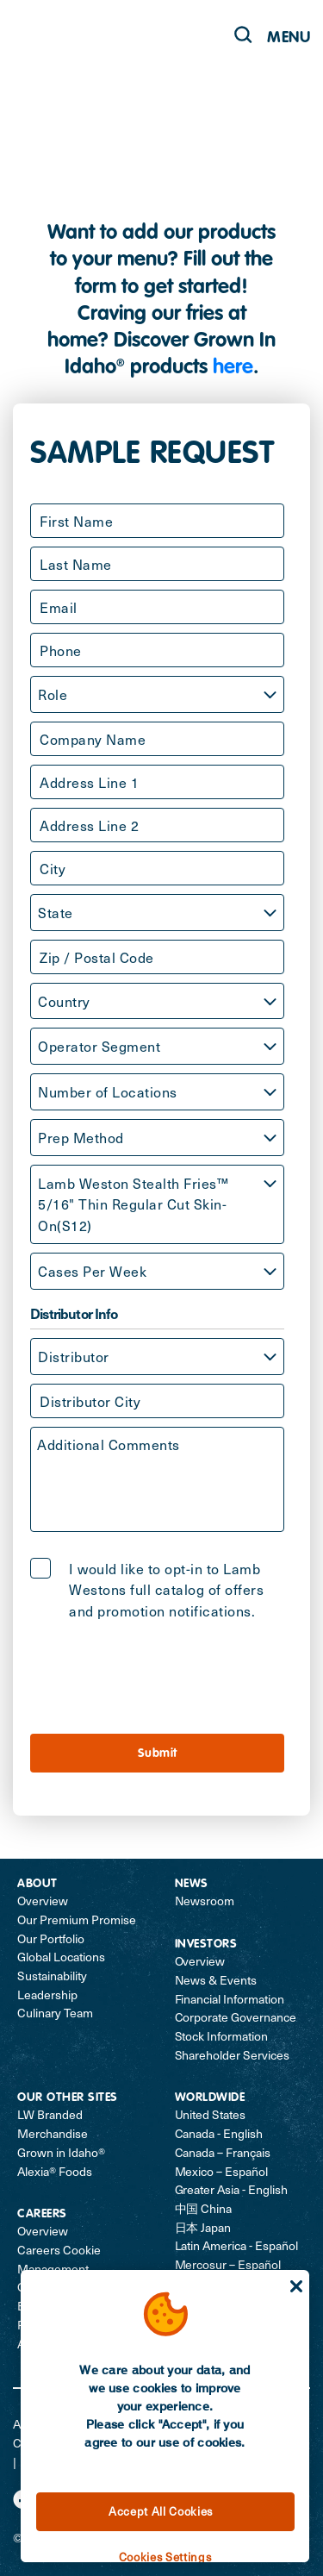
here (233, 368)
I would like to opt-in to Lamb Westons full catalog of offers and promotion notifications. (166, 1590)
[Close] (296, 2286)
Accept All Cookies (161, 2511)
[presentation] (161, 1675)
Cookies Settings (165, 2556)
